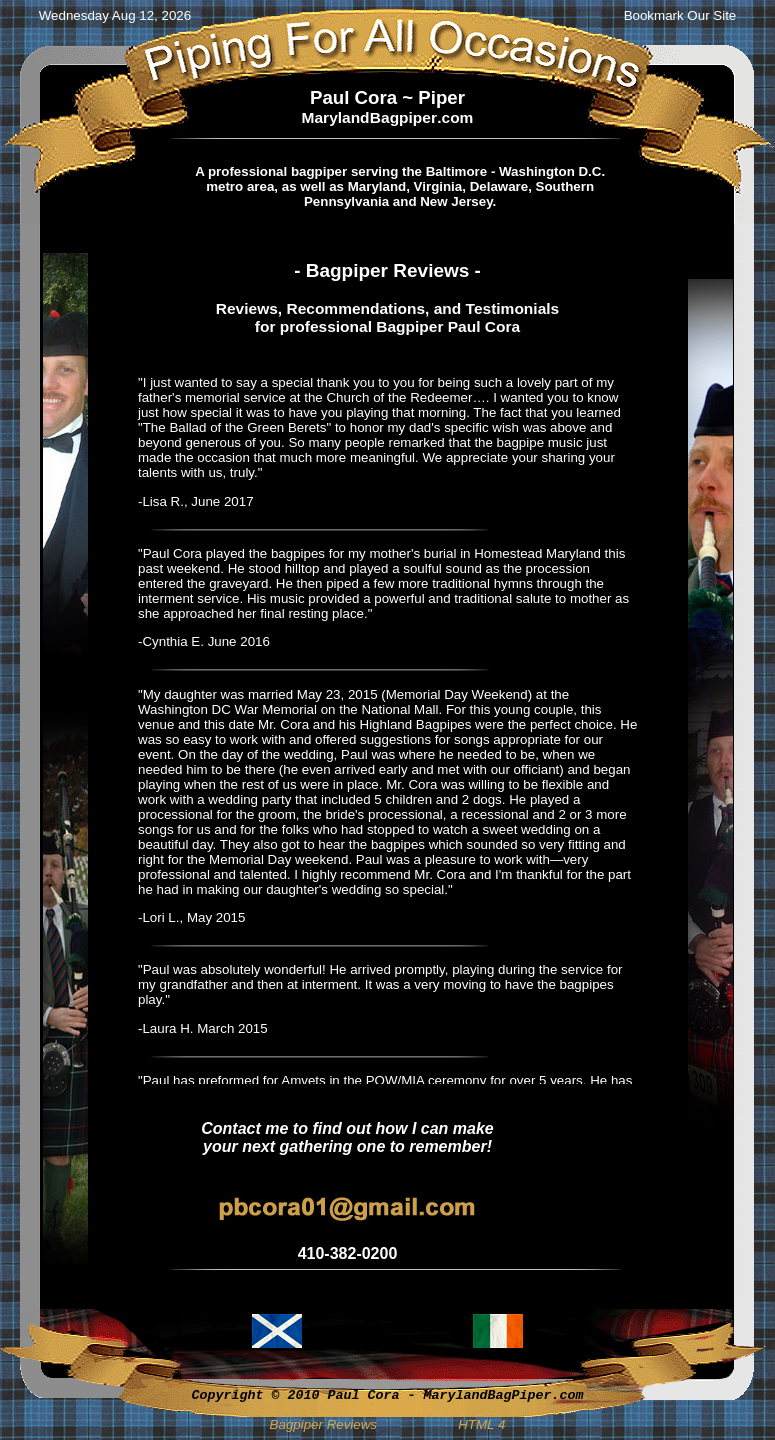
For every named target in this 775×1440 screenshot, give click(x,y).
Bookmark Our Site (680, 15)
